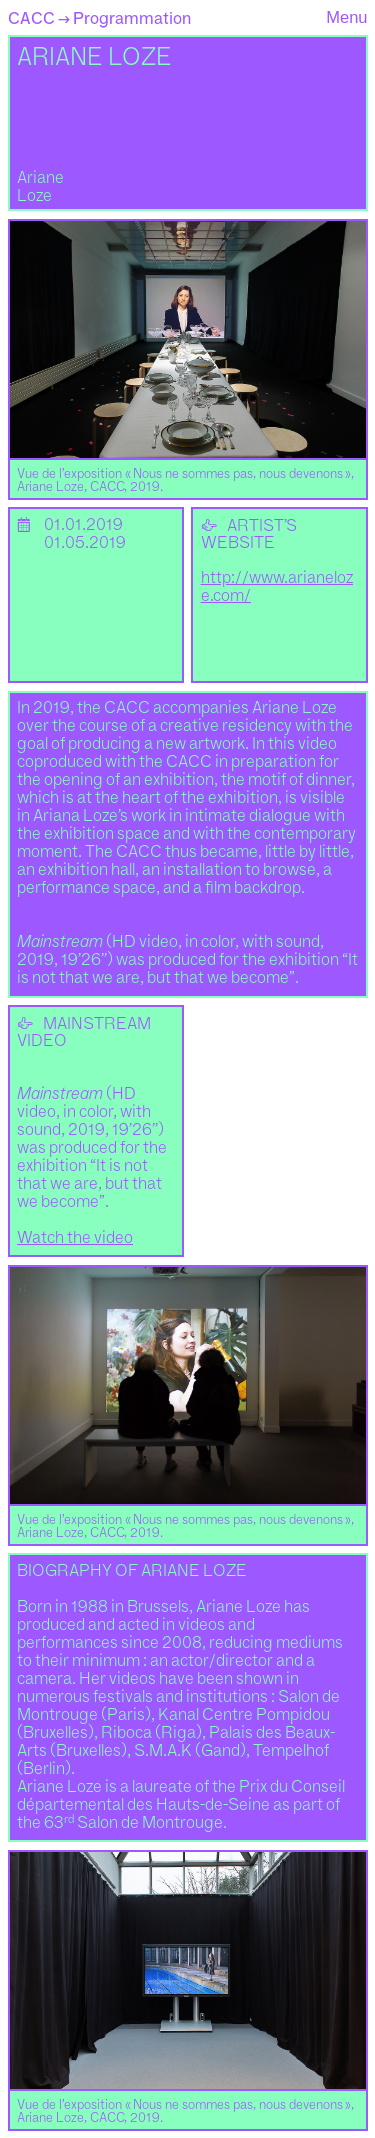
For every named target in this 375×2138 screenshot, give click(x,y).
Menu (346, 17)
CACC (31, 18)
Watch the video (75, 1238)
